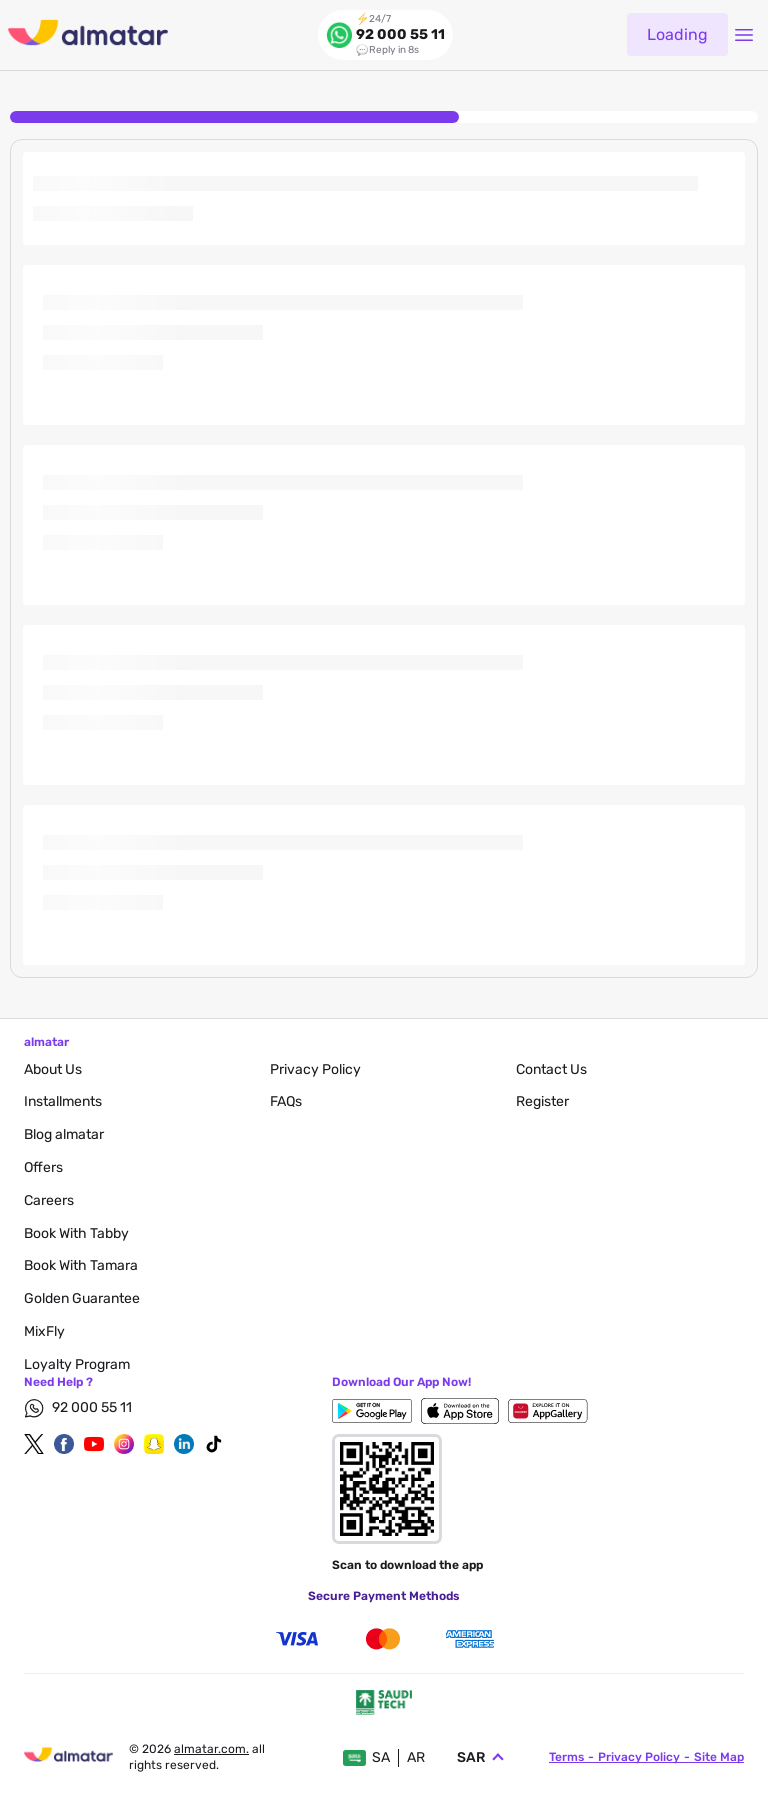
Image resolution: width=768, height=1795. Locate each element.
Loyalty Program (77, 1364)
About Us (53, 1069)
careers (49, 1200)
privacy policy (315, 1069)
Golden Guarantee (82, 1298)
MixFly (44, 1331)
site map (719, 1757)
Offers (43, 1167)
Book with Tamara (81, 1265)
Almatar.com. (211, 1749)
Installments (63, 1101)
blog (64, 1134)
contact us (551, 1069)
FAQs (286, 1101)
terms (566, 1757)
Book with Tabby (76, 1233)
